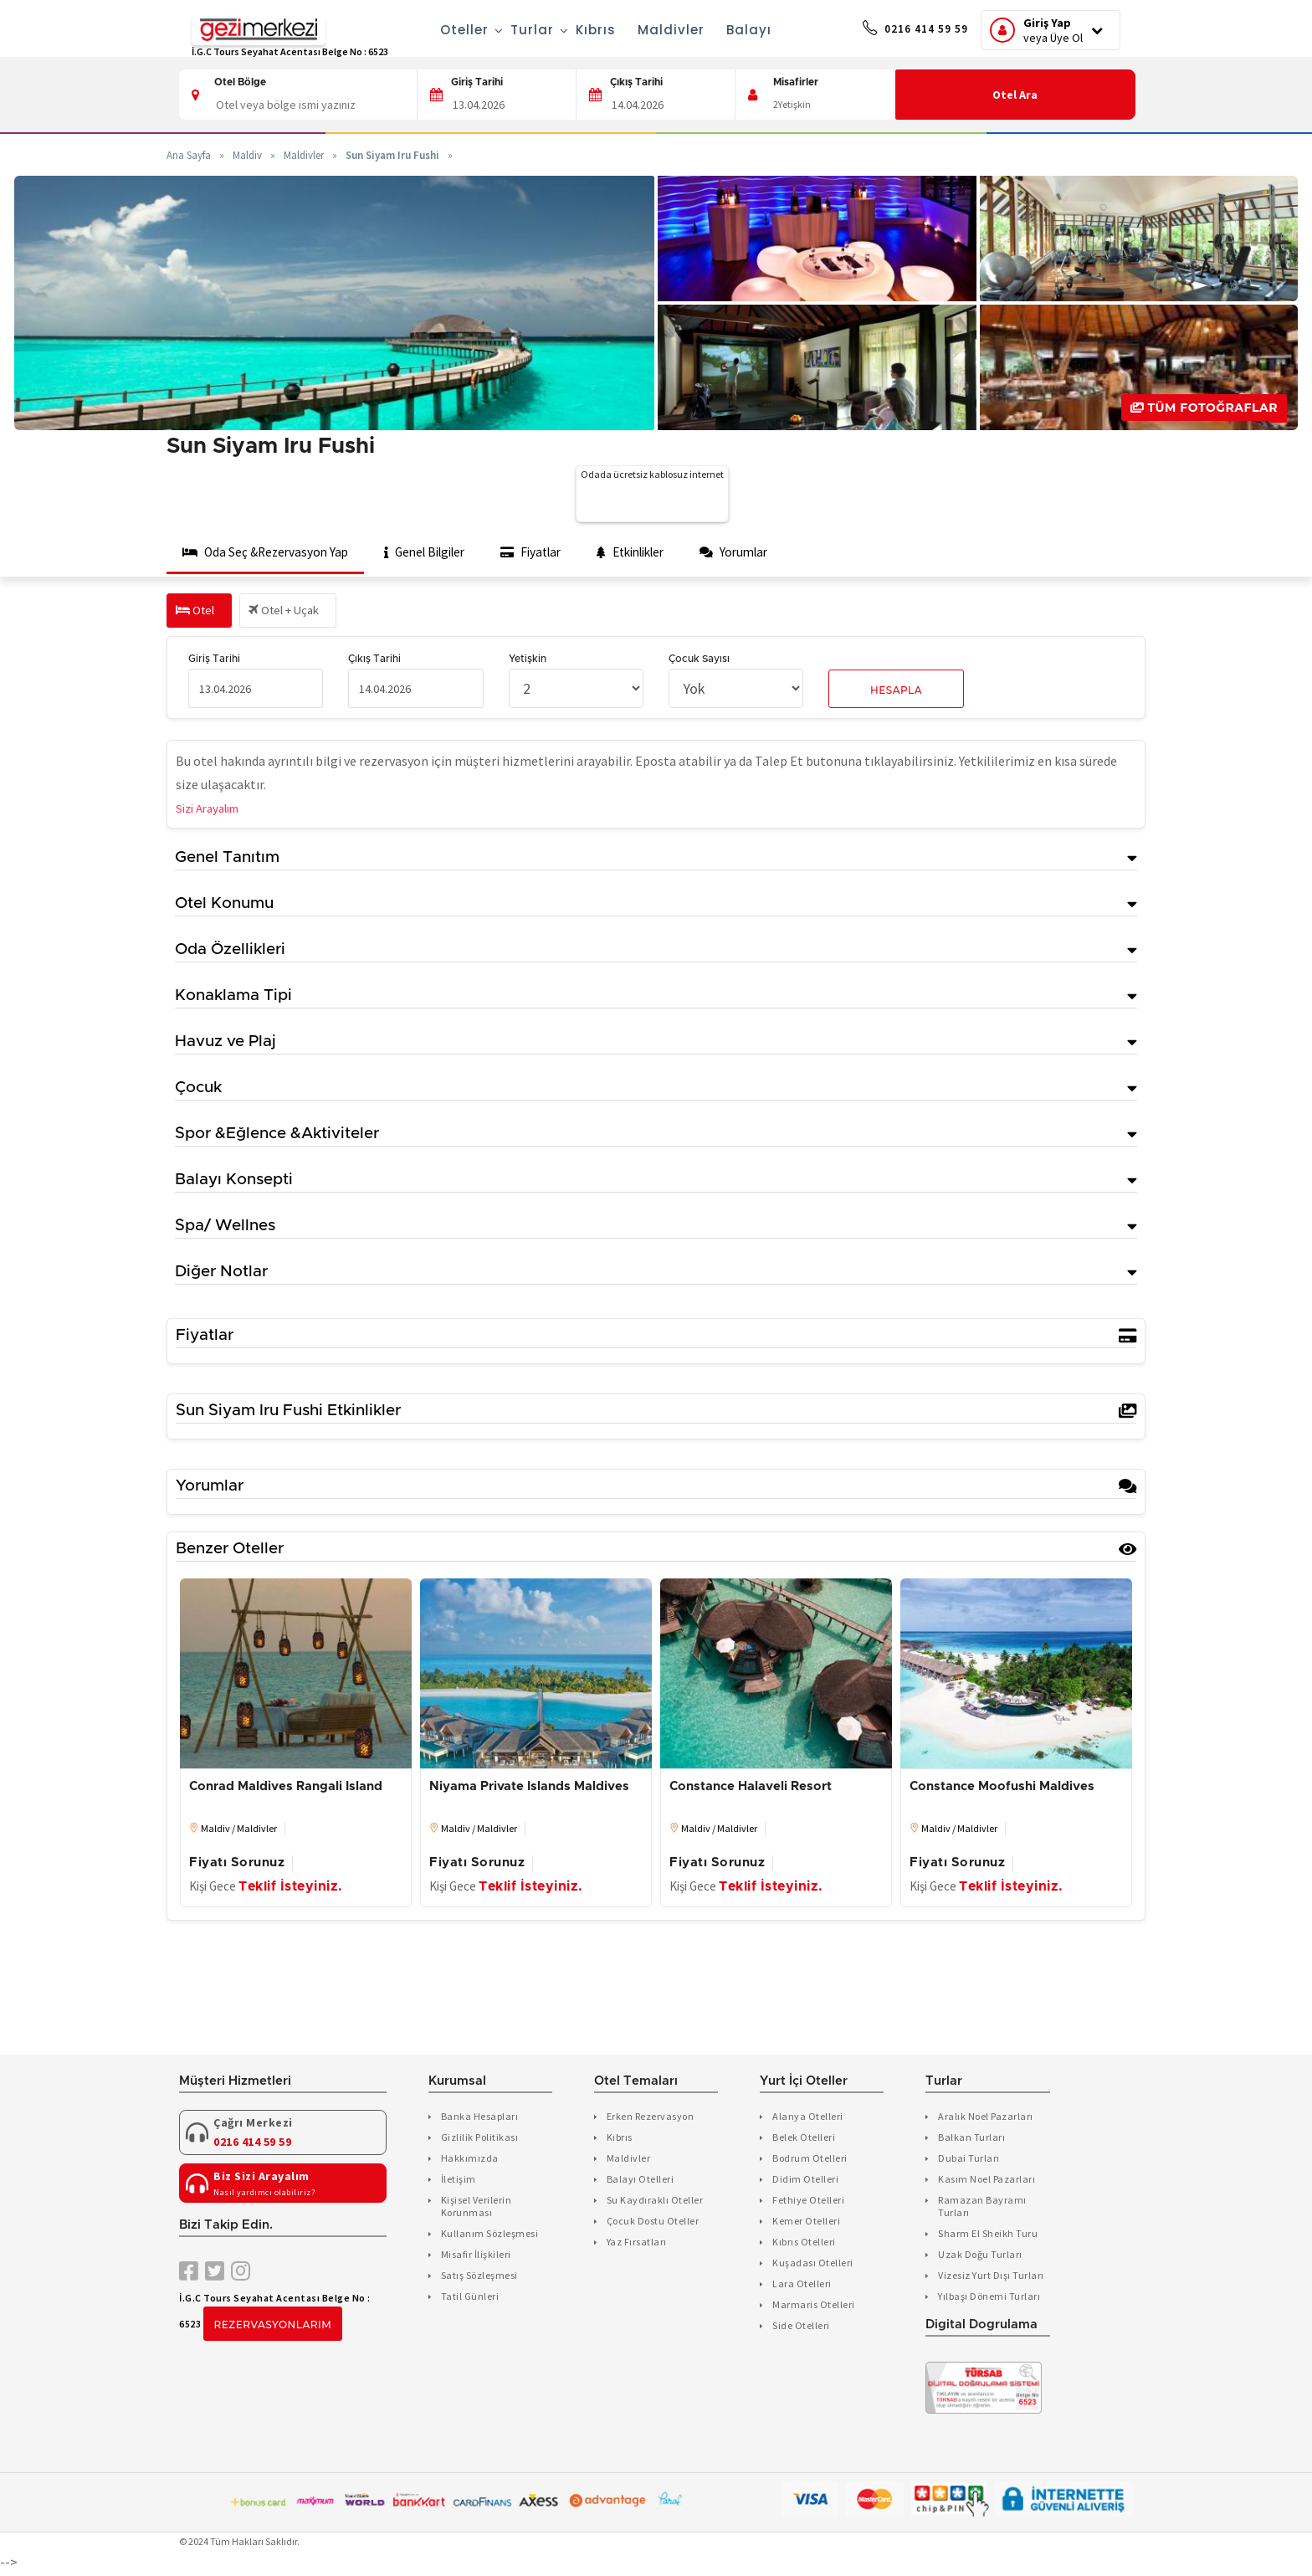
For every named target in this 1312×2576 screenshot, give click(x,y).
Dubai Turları (969, 2159)
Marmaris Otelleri (813, 2306)
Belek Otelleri (803, 2138)
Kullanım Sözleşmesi (490, 2235)
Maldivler (650, 29)
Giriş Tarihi (477, 82)
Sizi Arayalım (212, 810)
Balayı (728, 29)
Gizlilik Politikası (480, 2138)
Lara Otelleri (802, 2285)
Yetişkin (527, 661)
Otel (197, 612)
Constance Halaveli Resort (750, 1789)
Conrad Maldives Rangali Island (285, 1789)
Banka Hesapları (480, 2118)
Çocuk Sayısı (699, 661)
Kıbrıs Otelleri (804, 2243)
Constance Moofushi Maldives (1002, 1789)
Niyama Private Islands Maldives (529, 1789)
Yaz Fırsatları (637, 2243)
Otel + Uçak (294, 612)
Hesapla (896, 692)
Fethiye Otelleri (808, 2201)
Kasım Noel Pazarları (986, 2180)
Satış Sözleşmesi (479, 2277)
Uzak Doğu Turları (980, 2256)
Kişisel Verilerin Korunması (476, 2207)
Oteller (444, 29)
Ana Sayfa (189, 155)
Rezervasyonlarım (273, 2327)
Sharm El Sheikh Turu (988, 2235)
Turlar (512, 29)
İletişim (458, 2180)
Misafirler (795, 82)
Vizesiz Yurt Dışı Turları (991, 2277)
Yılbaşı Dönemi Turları (989, 2297)
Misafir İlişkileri (476, 2256)
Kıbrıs (575, 29)
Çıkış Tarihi (636, 82)
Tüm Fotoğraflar (1204, 407)
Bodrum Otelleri (810, 2159)
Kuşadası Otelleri (812, 2264)
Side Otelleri (801, 2327)
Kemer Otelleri (806, 2222)
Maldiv (247, 155)
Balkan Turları (971, 2138)
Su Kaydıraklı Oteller (655, 2201)
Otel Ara (1015, 94)
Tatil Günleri (470, 2297)
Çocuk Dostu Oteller (653, 2222)
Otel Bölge (240, 82)
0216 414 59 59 (894, 30)
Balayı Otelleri (640, 2180)
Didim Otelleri (805, 2180)
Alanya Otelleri (807, 2118)
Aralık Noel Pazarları (985, 2118)
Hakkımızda (470, 2159)
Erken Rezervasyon (650, 2118)
